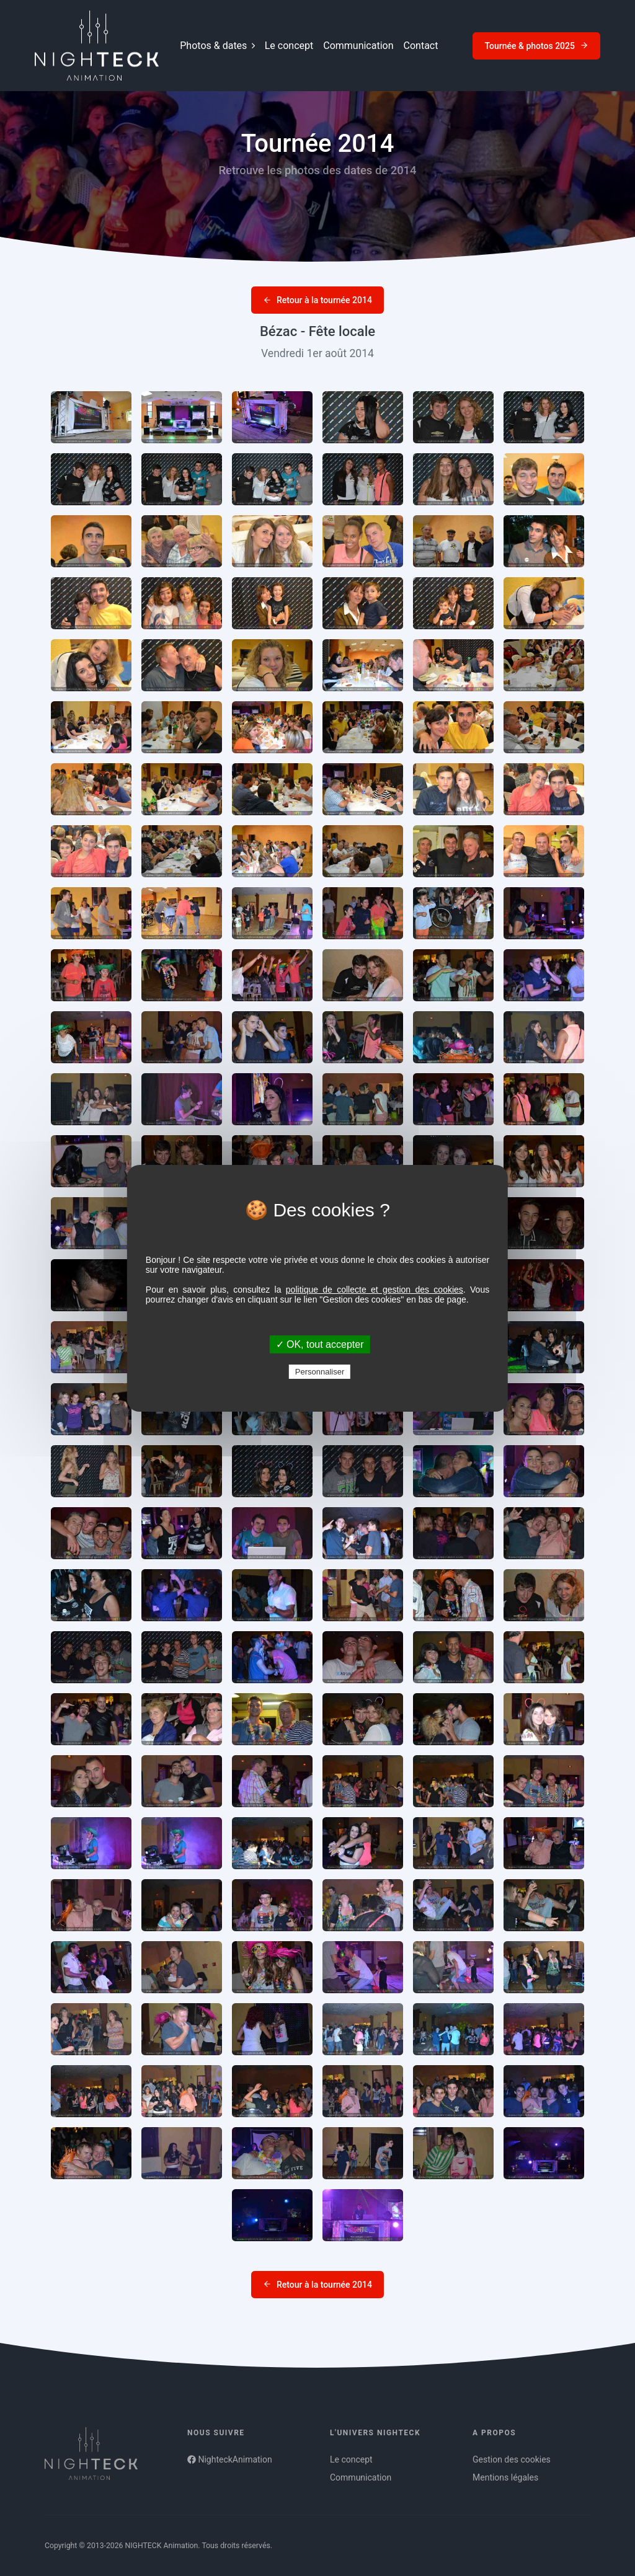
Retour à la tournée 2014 (317, 300)
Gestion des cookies (512, 2459)
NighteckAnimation (229, 2459)
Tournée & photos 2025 (536, 46)
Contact (421, 45)
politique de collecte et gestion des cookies (374, 1290)
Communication (358, 45)
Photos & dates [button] (217, 45)
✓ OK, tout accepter (320, 1344)
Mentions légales (505, 2477)
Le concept (289, 45)
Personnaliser (320, 1371)
